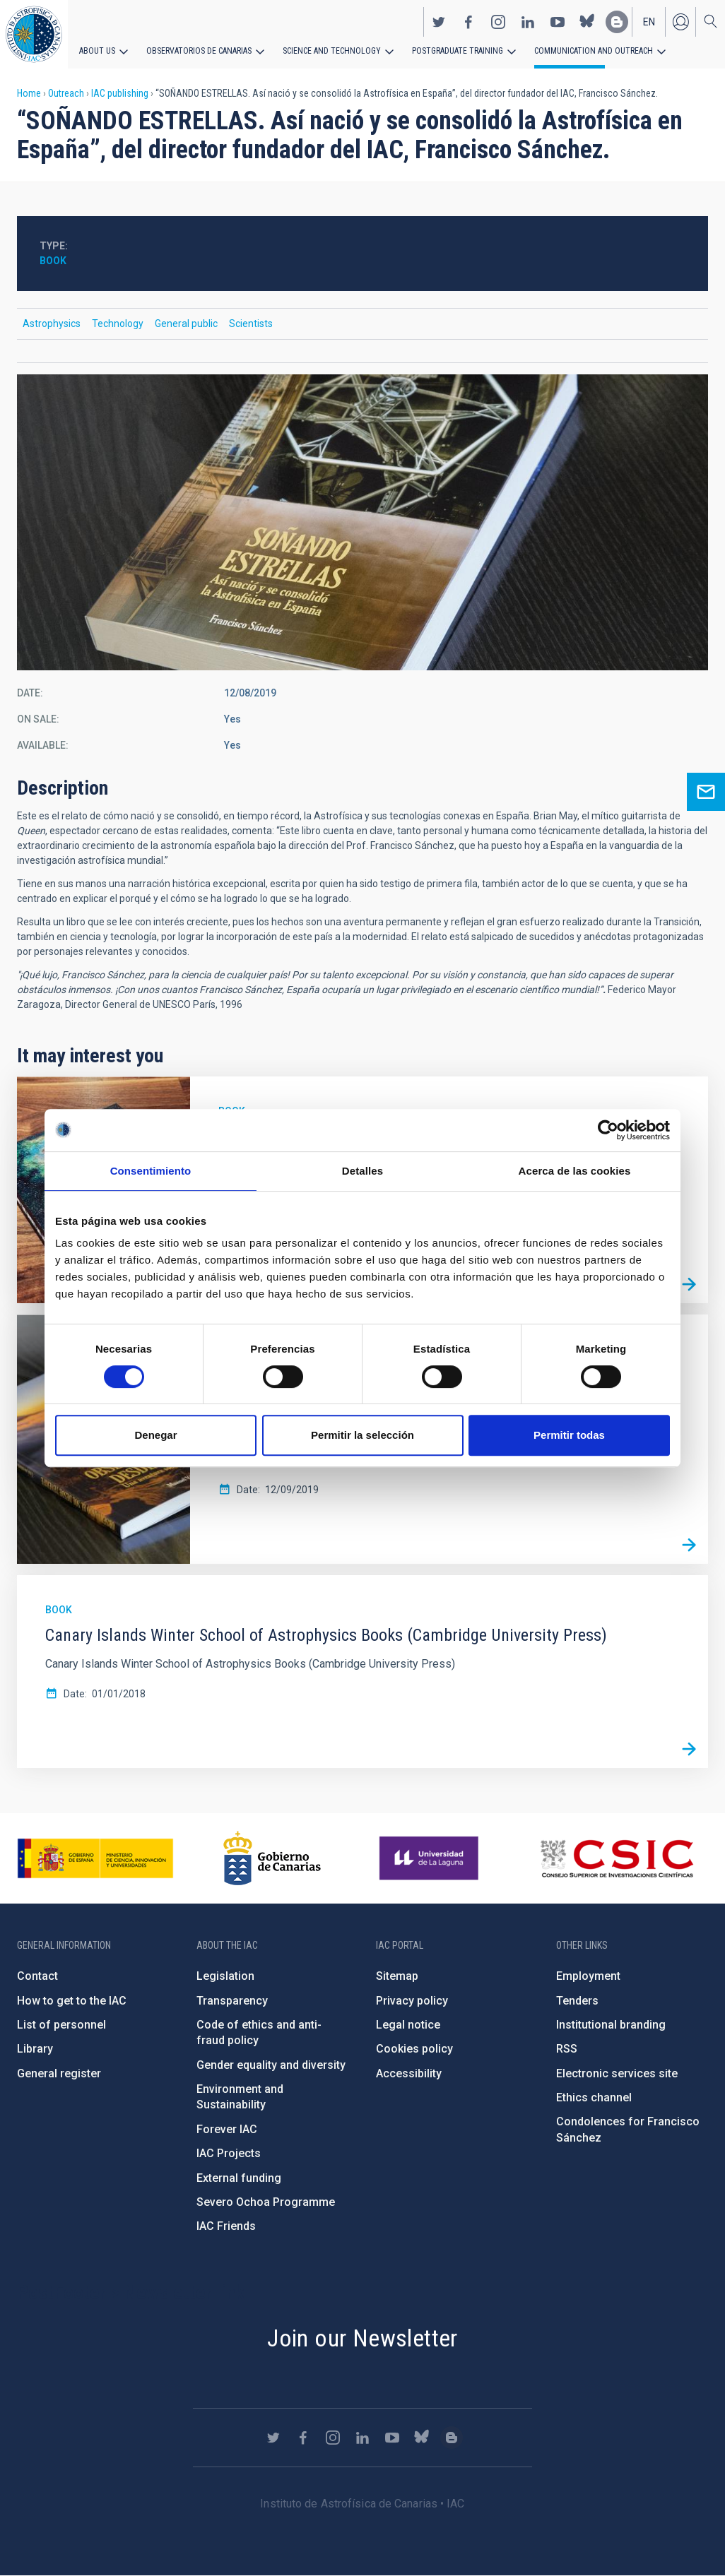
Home (29, 93)
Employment (588, 1976)
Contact (37, 1976)
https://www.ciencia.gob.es (95, 1858)
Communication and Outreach (593, 51)
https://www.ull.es (430, 1858)
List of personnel (61, 2024)
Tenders (577, 2000)
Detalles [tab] (362, 1171)
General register (59, 2073)
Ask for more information (706, 792)
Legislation (225, 1976)
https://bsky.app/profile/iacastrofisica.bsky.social (587, 22)
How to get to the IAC (71, 2000)
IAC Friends (226, 2226)
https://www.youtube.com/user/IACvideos (557, 22)
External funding (238, 2178)
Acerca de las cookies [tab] (575, 1171)
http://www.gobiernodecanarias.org (272, 1858)
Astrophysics (52, 323)
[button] (362, 522)
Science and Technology (332, 51)
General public (186, 323)
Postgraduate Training (457, 51)
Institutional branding (611, 2024)
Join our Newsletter (362, 2338)
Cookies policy (414, 2048)
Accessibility (409, 2073)
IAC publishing (119, 93)
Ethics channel (594, 2097)
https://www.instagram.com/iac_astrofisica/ (498, 22)
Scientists (251, 323)
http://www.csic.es (616, 1858)
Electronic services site (617, 2073)
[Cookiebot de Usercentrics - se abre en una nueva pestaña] (608, 1130)
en (649, 22)
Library (35, 2048)
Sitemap (397, 1976)
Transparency (232, 2000)
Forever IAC (226, 2129)
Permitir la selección (362, 1435)
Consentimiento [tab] (150, 1171)
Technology (117, 323)
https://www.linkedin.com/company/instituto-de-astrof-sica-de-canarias (528, 22)
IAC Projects (228, 2153)
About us (97, 51)
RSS (566, 2048)
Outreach (66, 93)
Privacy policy (412, 2000)
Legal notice (408, 2024)
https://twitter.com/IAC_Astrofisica (439, 22)
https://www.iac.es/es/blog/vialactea (617, 22)
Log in (680, 22)
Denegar (155, 1435)
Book (53, 260)
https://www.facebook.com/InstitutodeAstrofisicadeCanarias (468, 22)
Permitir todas (569, 1435)
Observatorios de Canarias (199, 51)
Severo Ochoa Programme (265, 2202)
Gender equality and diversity (271, 2065)
